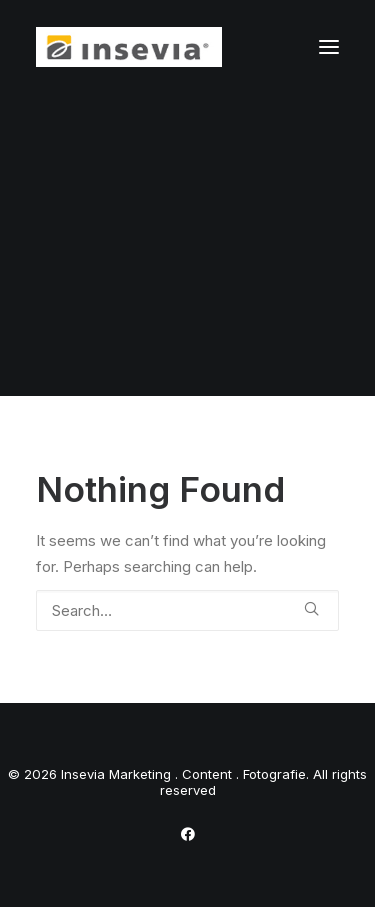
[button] (329, 47)
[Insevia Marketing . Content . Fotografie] (129, 47)
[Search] (187, 610)
